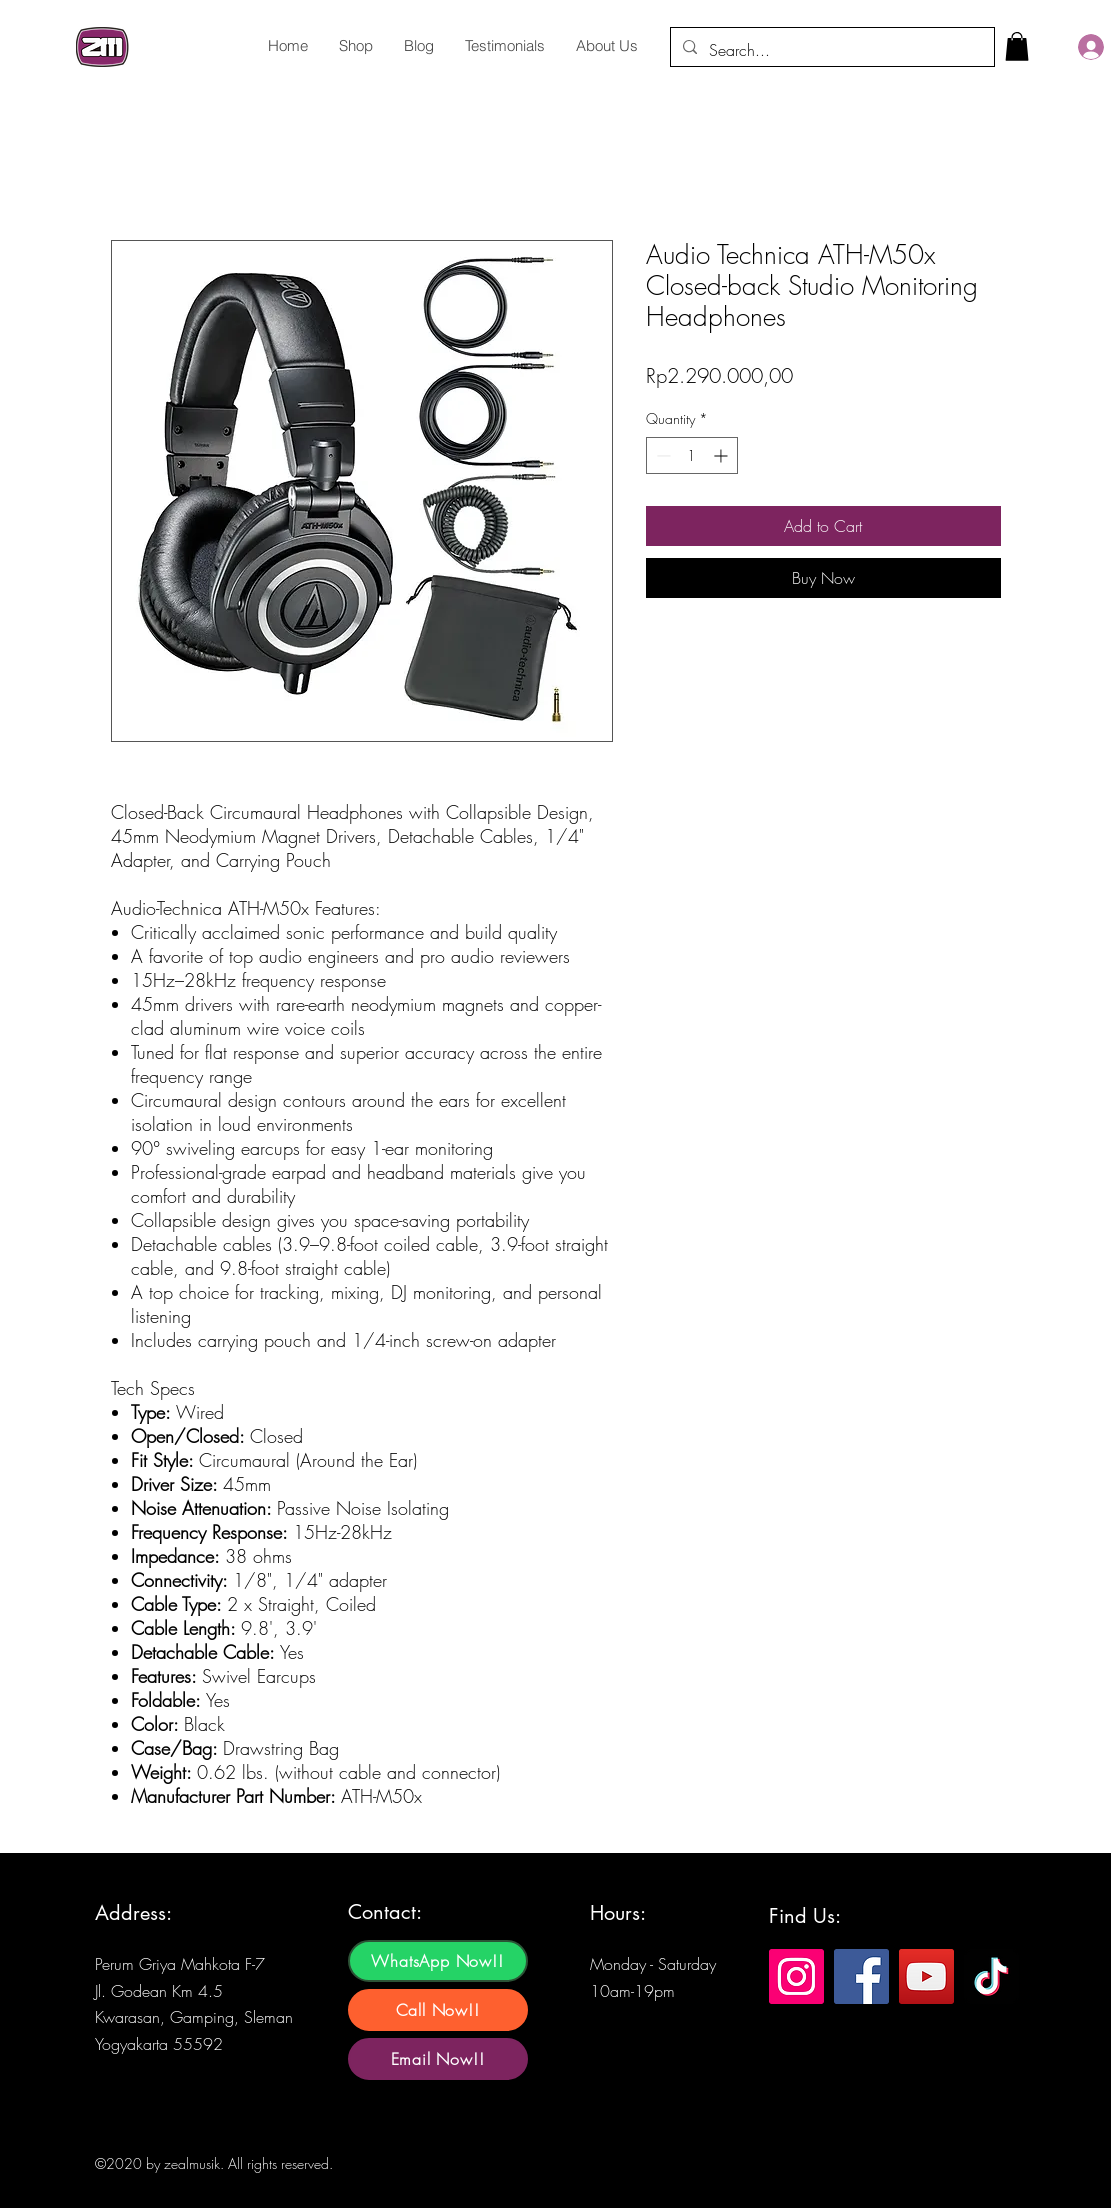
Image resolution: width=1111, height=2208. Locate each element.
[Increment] (722, 455)
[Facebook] (861, 1976)
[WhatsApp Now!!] (438, 1961)
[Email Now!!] (438, 2059)
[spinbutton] (692, 455)
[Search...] (830, 50)
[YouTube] (926, 1976)
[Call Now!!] (438, 2010)
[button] (1017, 46)
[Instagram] (796, 1976)
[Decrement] (661, 455)
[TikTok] (991, 1976)
